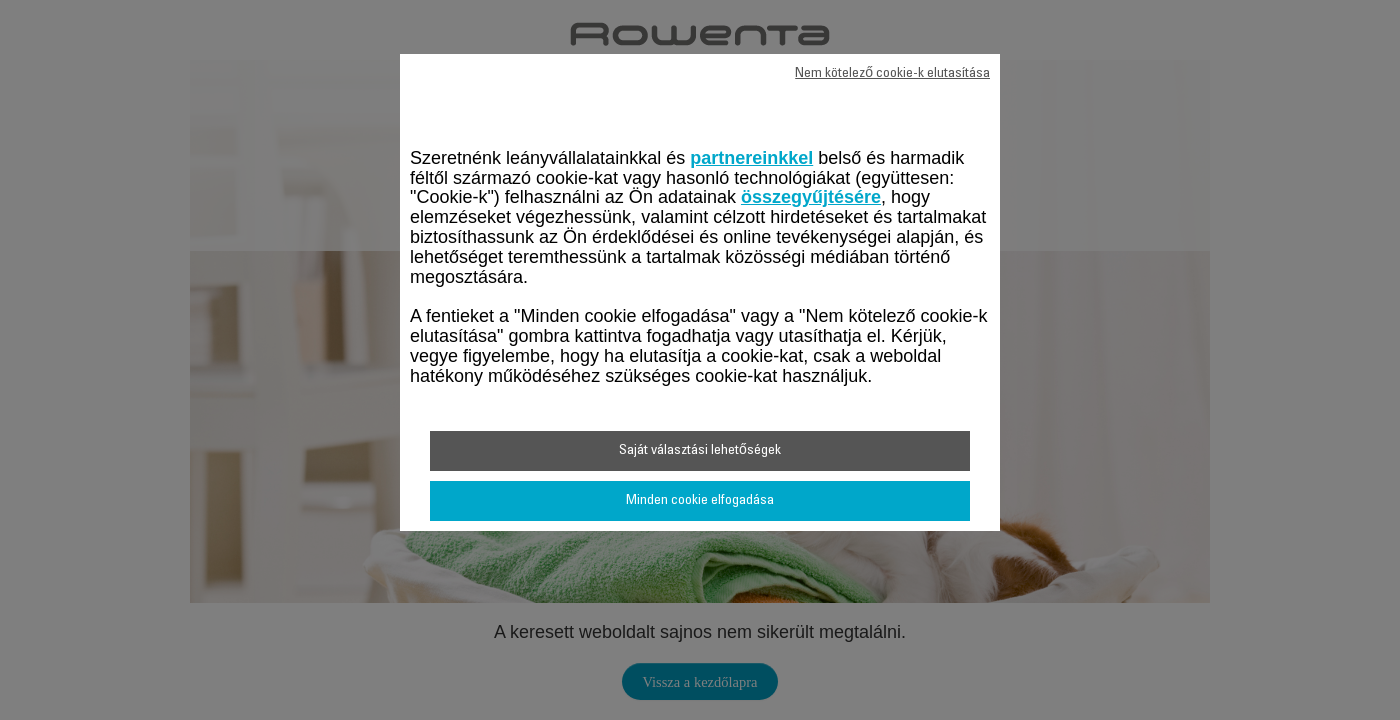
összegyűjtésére (811, 197)
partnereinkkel (751, 158)
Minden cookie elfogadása (700, 501)
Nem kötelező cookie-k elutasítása (892, 74)
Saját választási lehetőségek (700, 451)
